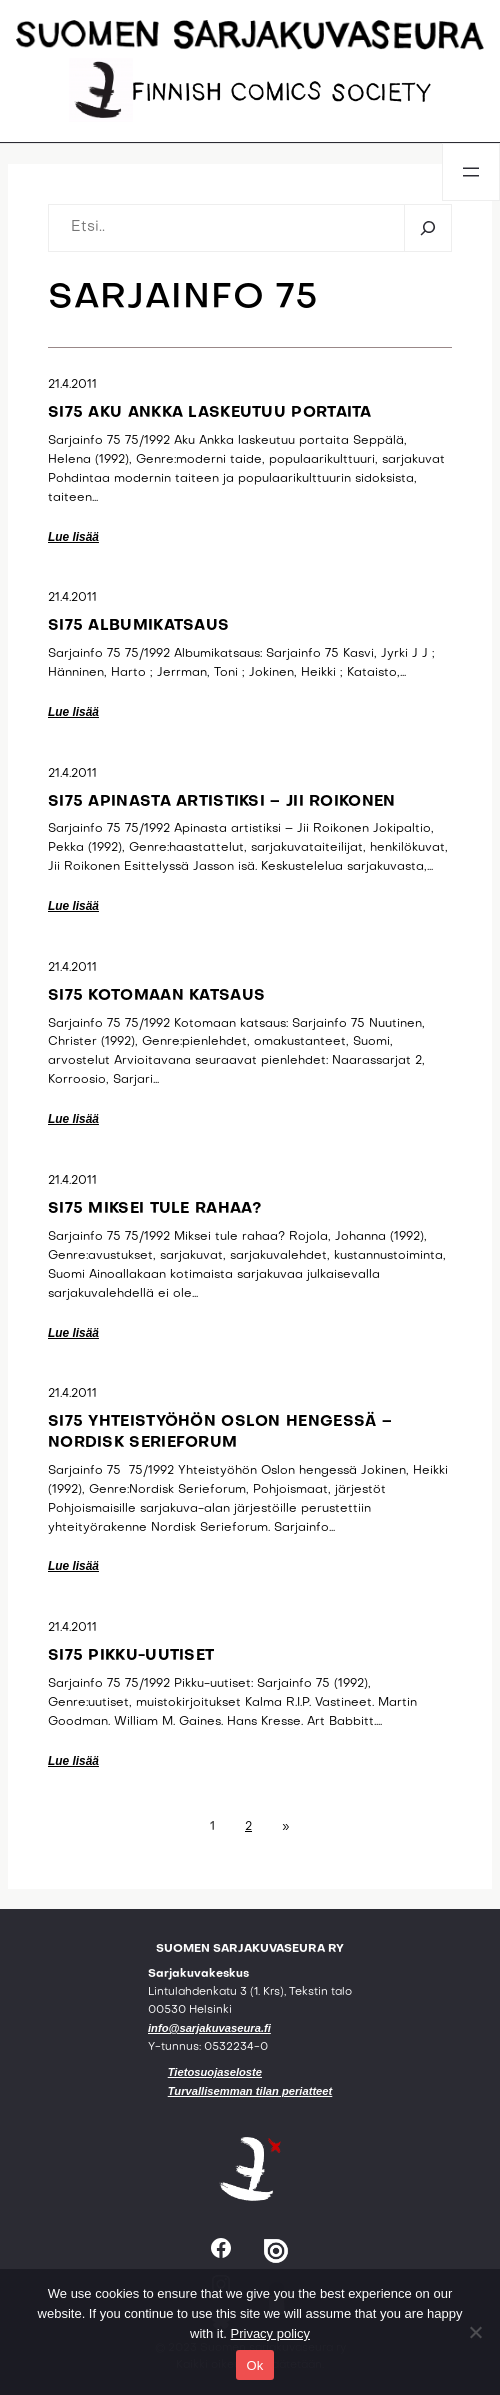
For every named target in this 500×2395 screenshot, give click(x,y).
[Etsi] (427, 228)
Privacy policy (270, 2333)
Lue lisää (73, 537)
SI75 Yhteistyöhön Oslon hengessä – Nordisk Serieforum (220, 1432)
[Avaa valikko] (471, 172)
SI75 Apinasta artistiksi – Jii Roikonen (222, 802)
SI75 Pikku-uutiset (131, 1656)
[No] (475, 2332)
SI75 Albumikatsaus (138, 626)
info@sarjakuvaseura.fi (209, 2028)
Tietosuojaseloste (215, 2072)
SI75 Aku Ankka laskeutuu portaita (210, 413)
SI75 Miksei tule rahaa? (155, 1209)
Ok (254, 2365)
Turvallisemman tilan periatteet (250, 2091)
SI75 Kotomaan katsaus (156, 996)
